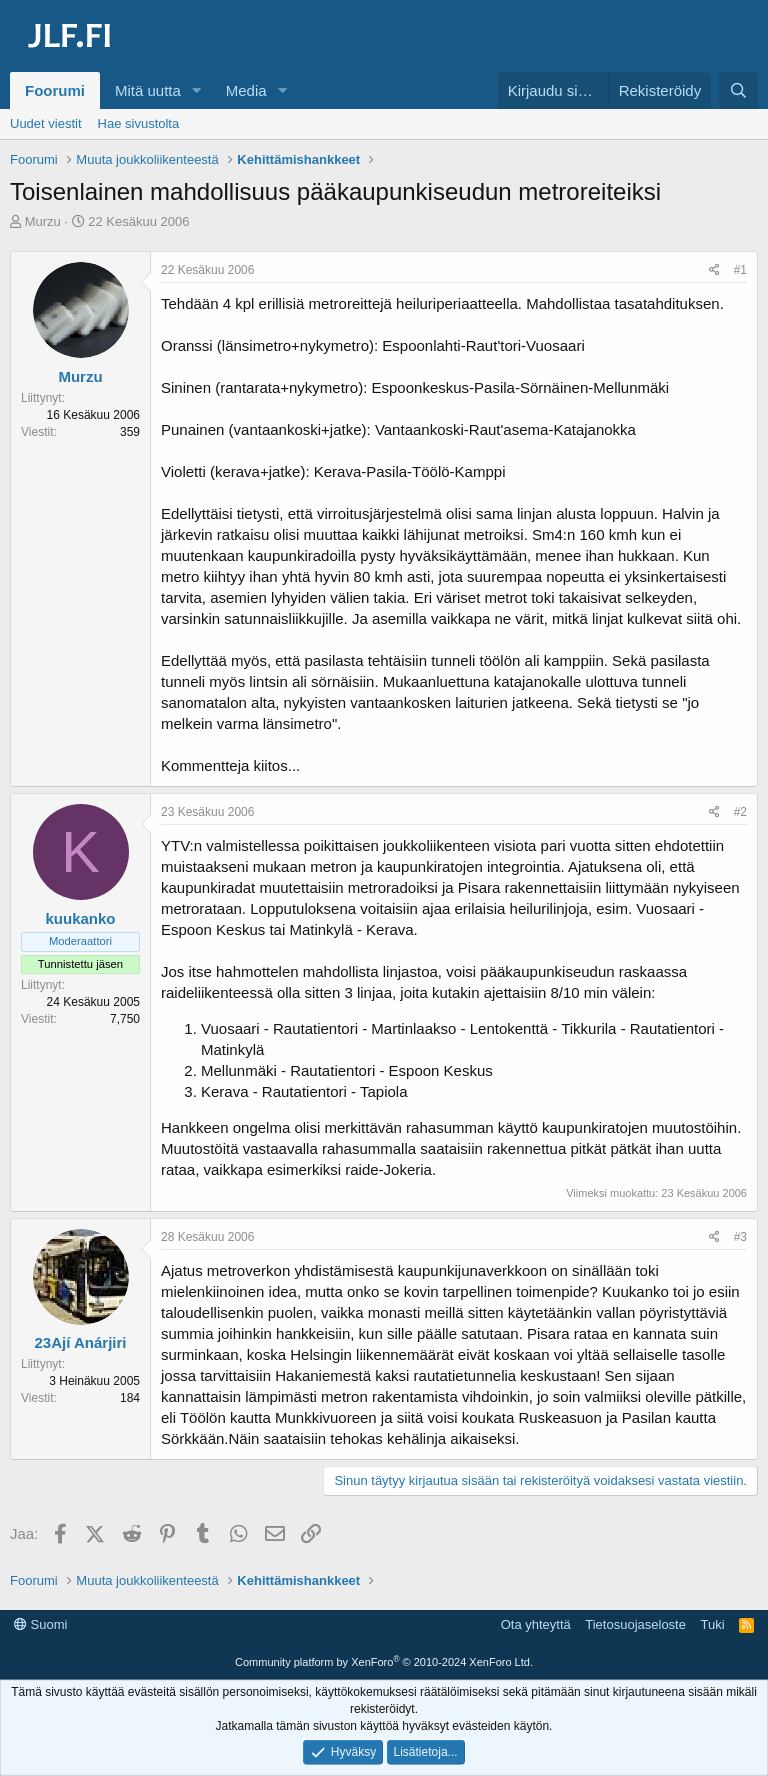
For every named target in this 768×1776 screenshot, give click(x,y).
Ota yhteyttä (536, 1624)
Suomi (40, 1624)
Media (246, 90)
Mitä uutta (148, 90)
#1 (740, 270)
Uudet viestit (46, 123)
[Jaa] (714, 270)
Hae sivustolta (139, 123)
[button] (197, 90)
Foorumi (55, 90)
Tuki (712, 1624)
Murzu (43, 221)
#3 (740, 1237)
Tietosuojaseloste (635, 1624)
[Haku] (738, 90)
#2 (740, 812)
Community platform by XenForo (384, 1662)
